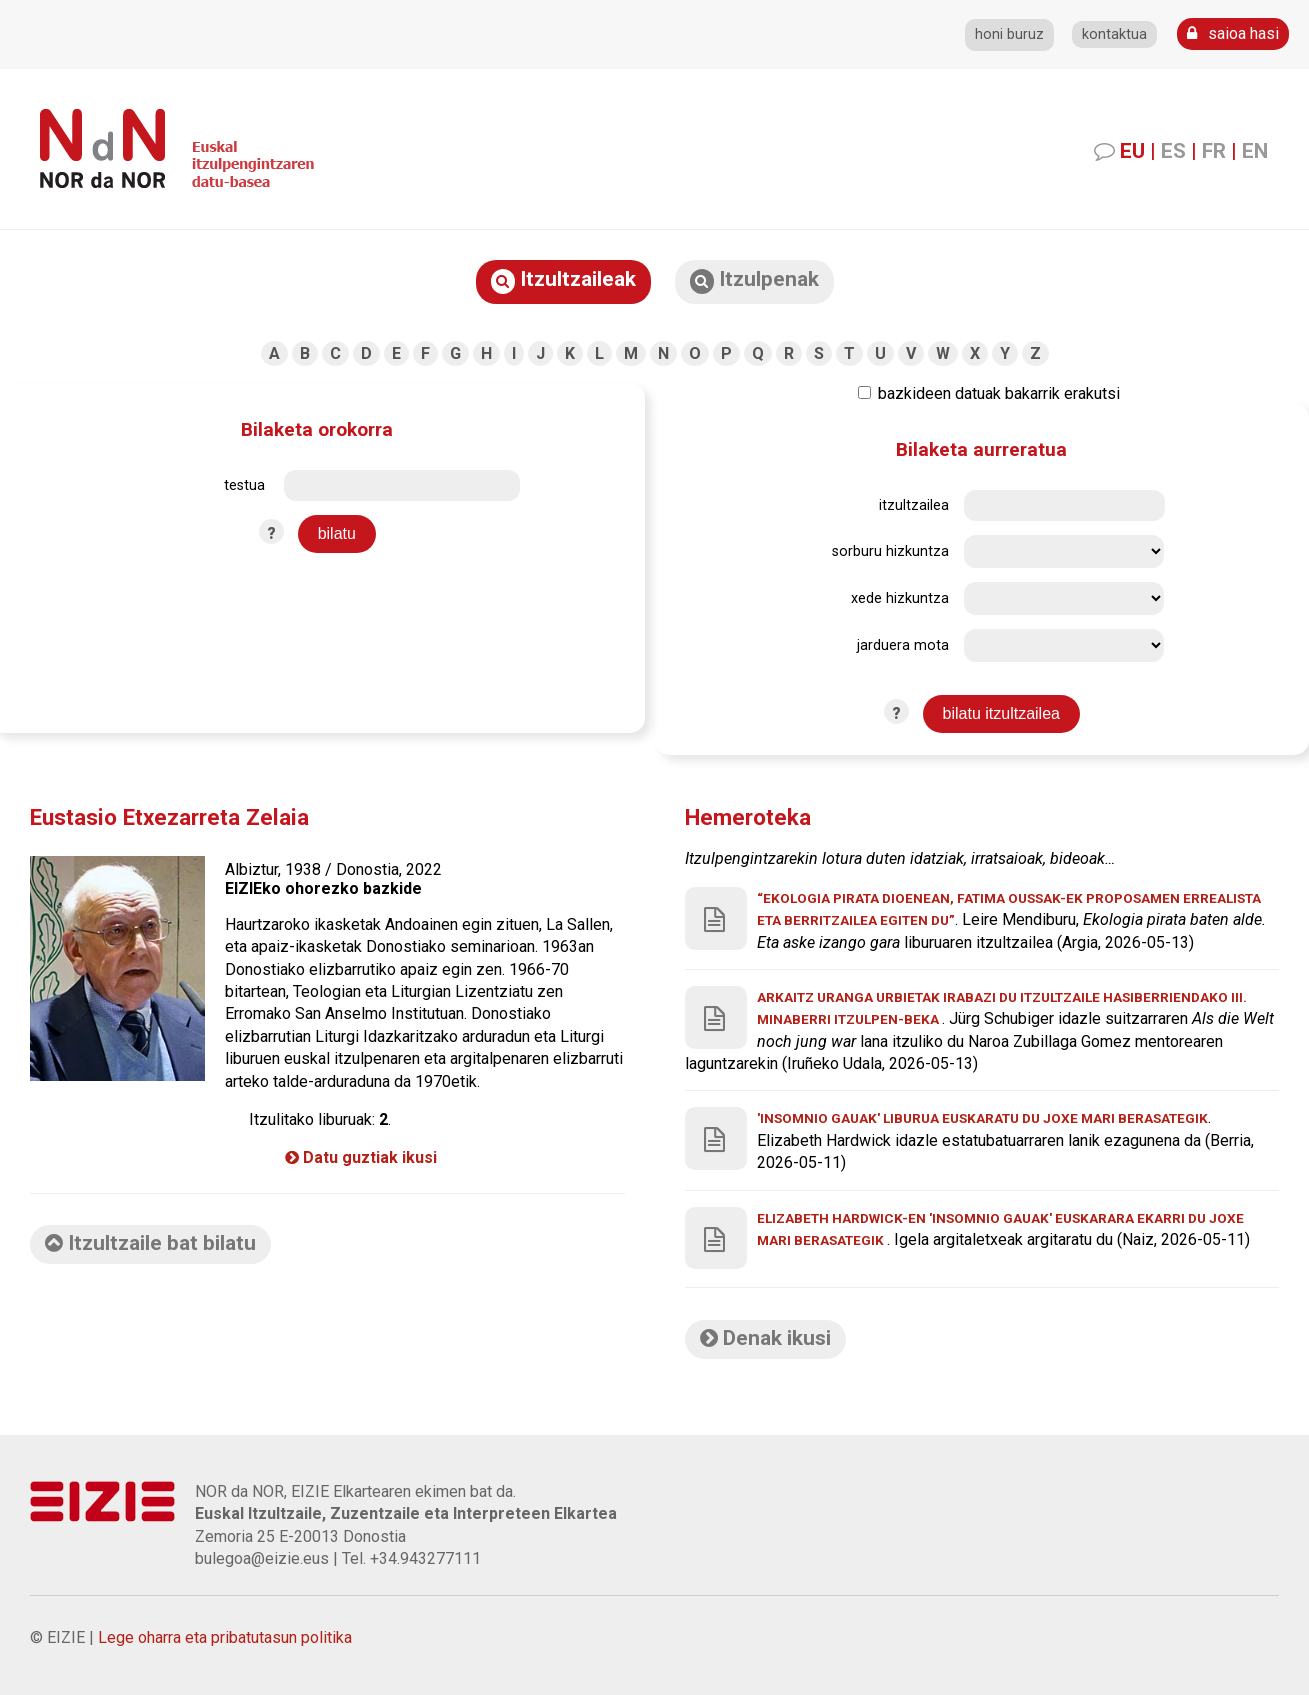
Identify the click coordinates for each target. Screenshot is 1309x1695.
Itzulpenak (754, 280)
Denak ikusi (765, 1338)
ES (1173, 151)
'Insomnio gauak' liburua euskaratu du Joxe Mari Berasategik (982, 1118)
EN (1255, 151)
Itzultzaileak (563, 280)
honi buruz (1009, 34)
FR (1214, 151)
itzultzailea (914, 505)
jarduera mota (903, 645)
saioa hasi (1233, 33)
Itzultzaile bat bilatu (150, 1243)
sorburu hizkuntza (890, 551)
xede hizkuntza (900, 598)
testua (244, 485)
